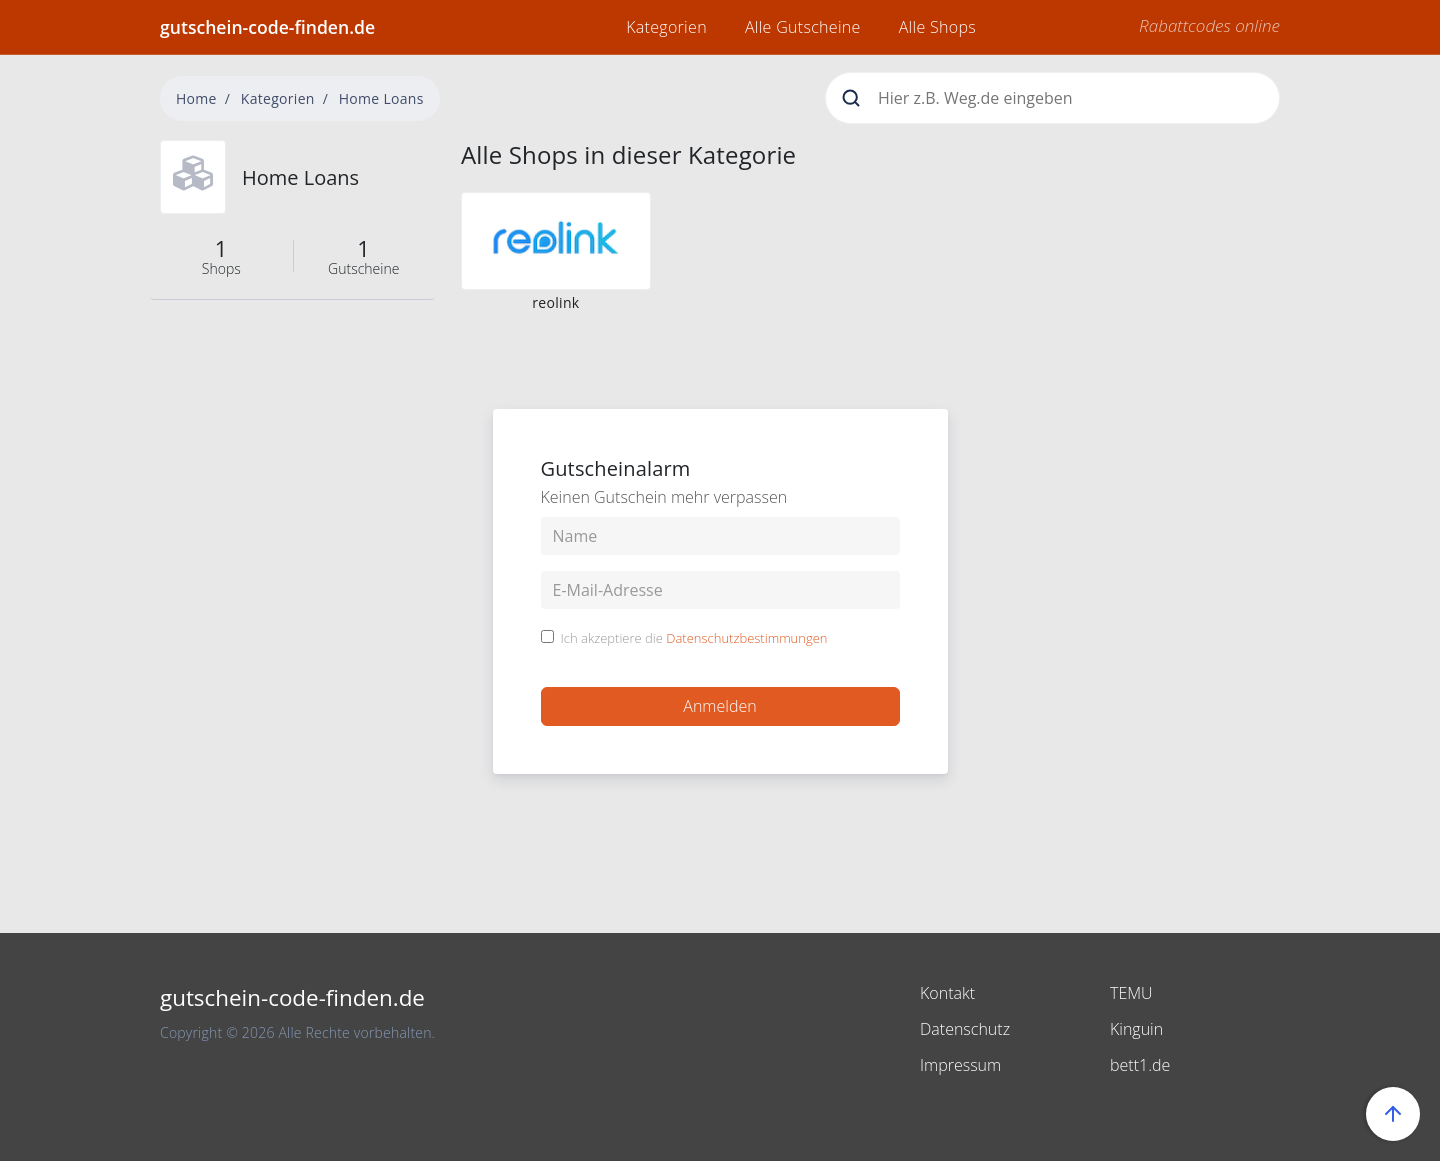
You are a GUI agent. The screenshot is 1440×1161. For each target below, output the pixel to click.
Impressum (960, 1065)
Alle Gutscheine (803, 27)
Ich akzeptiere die (694, 639)
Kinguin (1136, 1029)
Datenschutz (965, 1029)
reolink (555, 302)
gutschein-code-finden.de (267, 27)
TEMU (1131, 993)
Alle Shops (937, 27)
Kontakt (947, 993)
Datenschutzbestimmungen (746, 638)
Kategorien (666, 27)
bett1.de (1140, 1065)
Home (196, 98)
